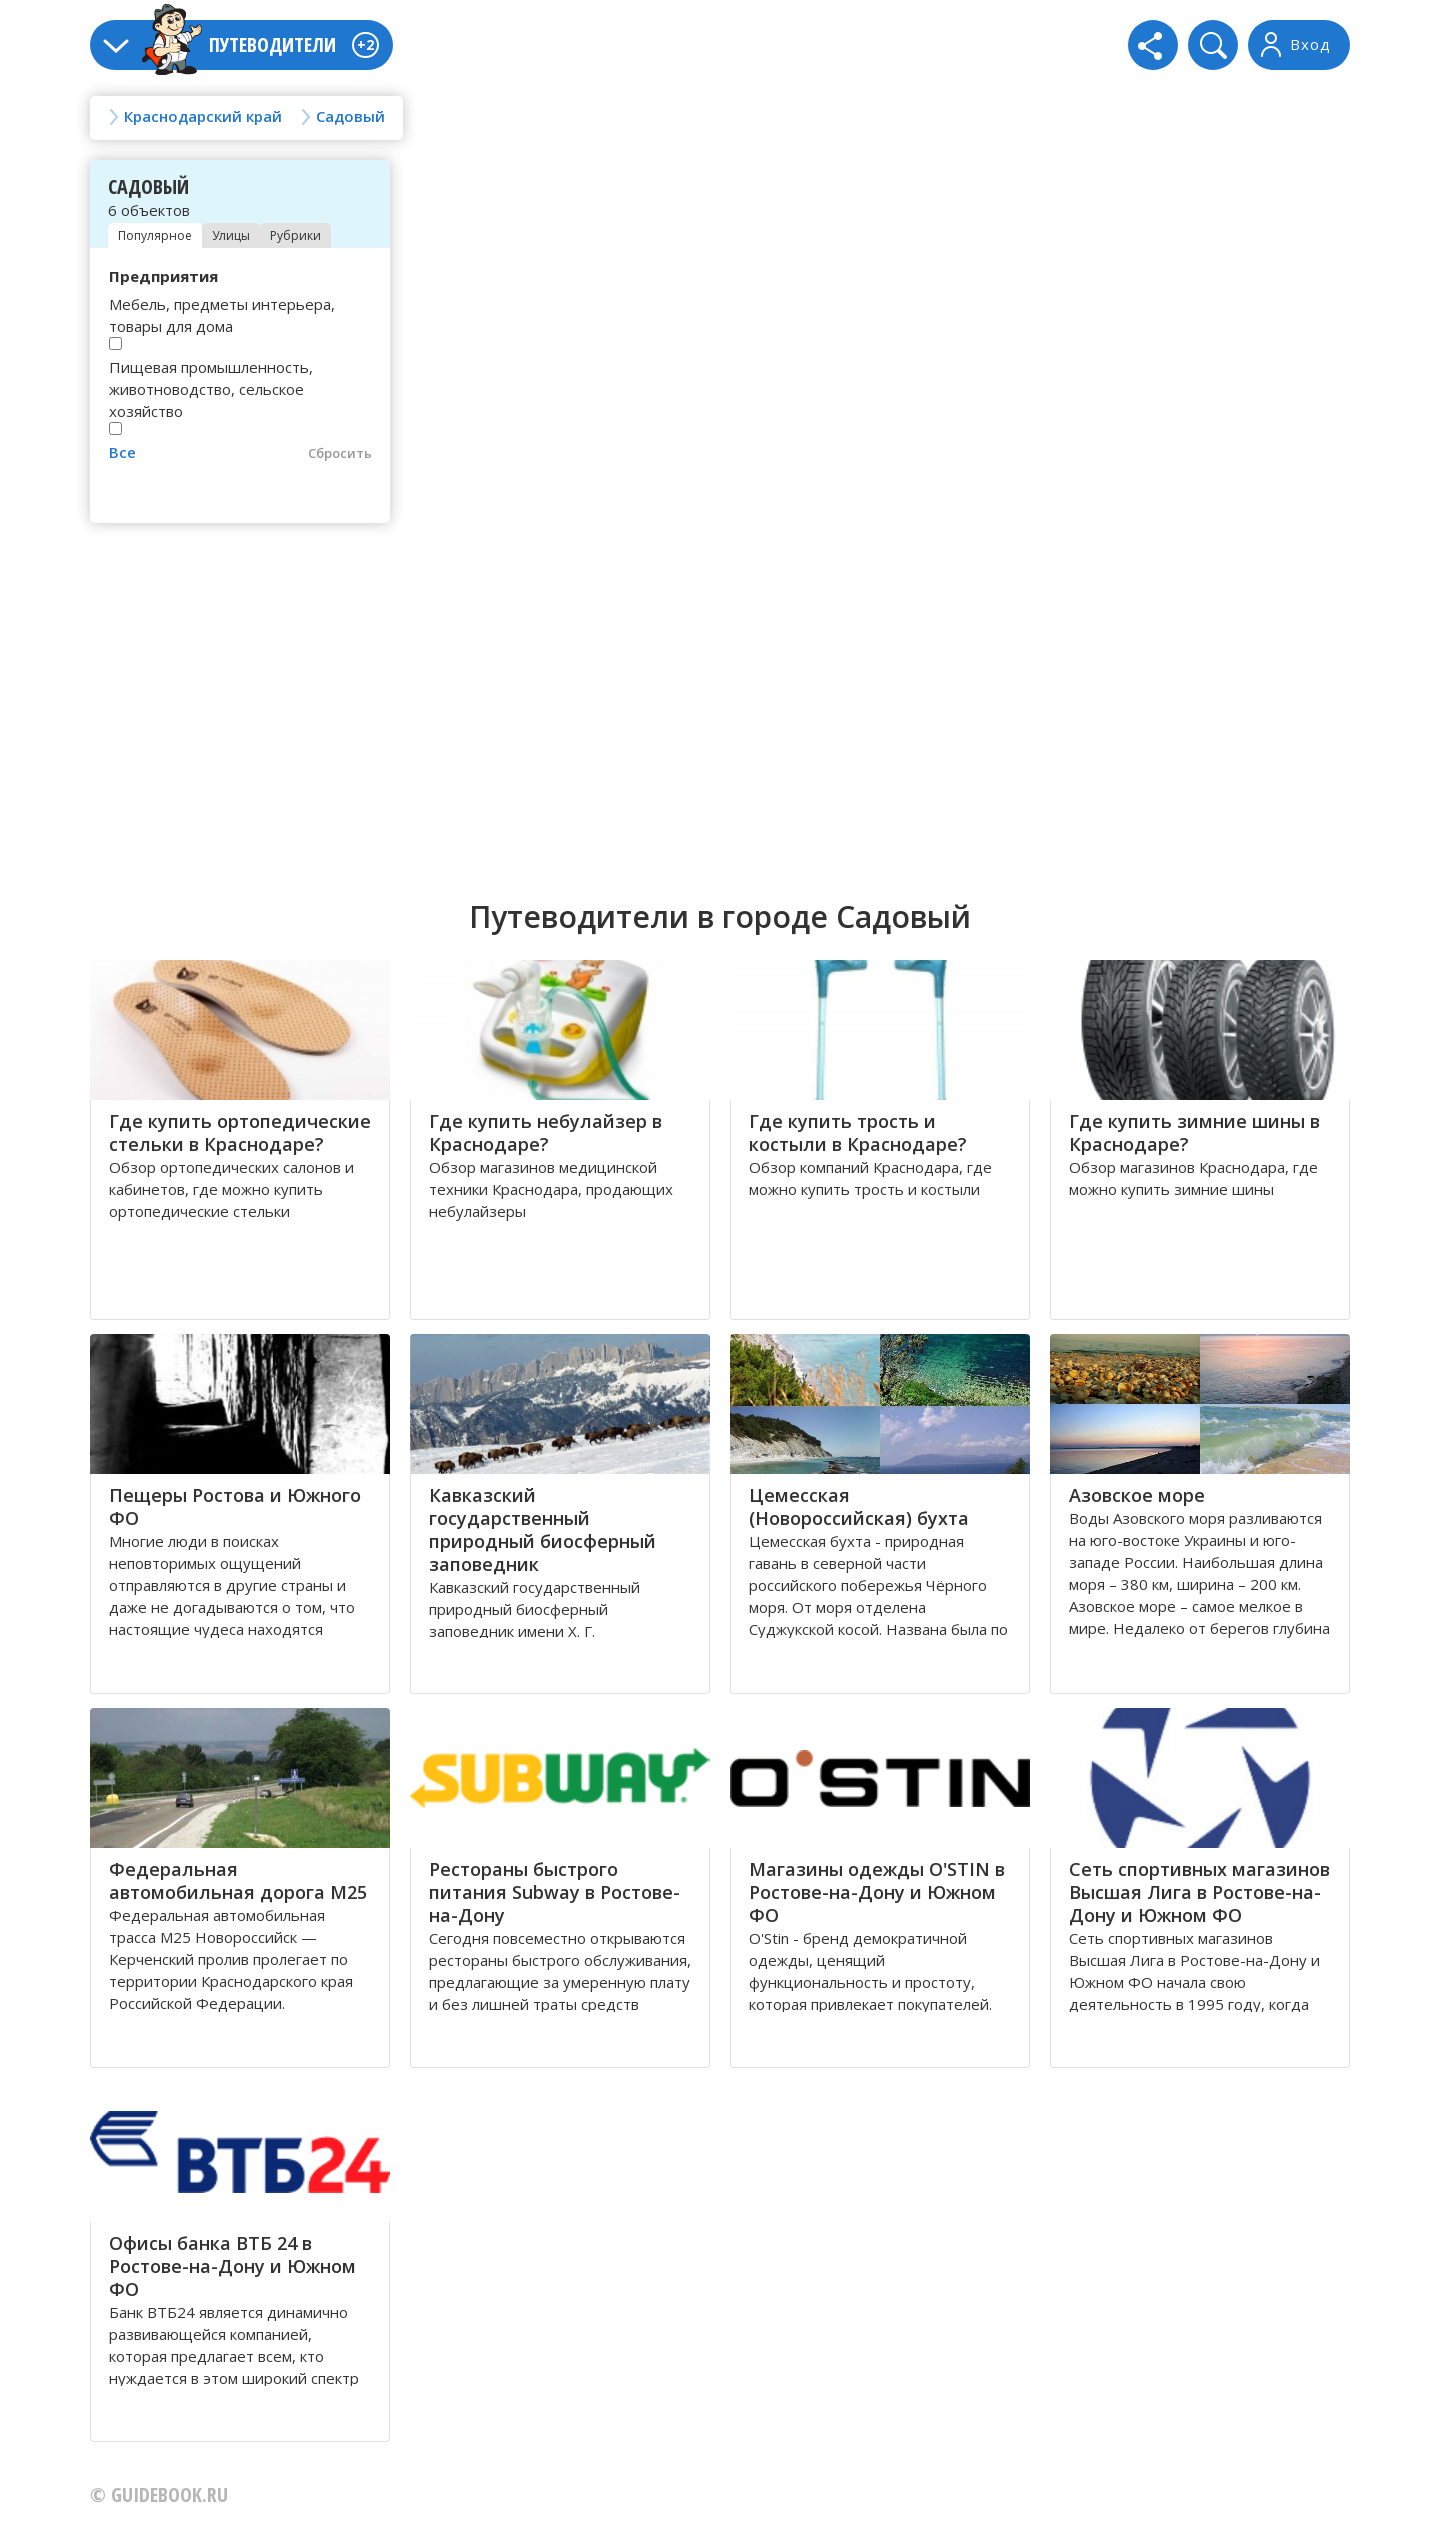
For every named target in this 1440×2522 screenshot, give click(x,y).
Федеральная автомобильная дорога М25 (238, 1880)
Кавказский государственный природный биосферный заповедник (542, 1529)
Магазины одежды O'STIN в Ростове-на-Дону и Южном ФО (877, 1892)
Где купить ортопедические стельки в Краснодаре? (240, 1132)
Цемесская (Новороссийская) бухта (859, 1506)
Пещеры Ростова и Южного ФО (235, 1506)
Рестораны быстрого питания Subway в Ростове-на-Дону (554, 1892)
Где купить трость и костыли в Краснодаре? (858, 1132)
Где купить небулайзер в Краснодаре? (545, 1132)
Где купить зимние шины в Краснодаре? (1194, 1132)
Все (122, 452)
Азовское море (1137, 1495)
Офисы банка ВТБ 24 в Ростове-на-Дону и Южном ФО (232, 2266)
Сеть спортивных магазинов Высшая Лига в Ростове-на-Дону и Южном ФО (1199, 1892)
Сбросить (340, 453)
